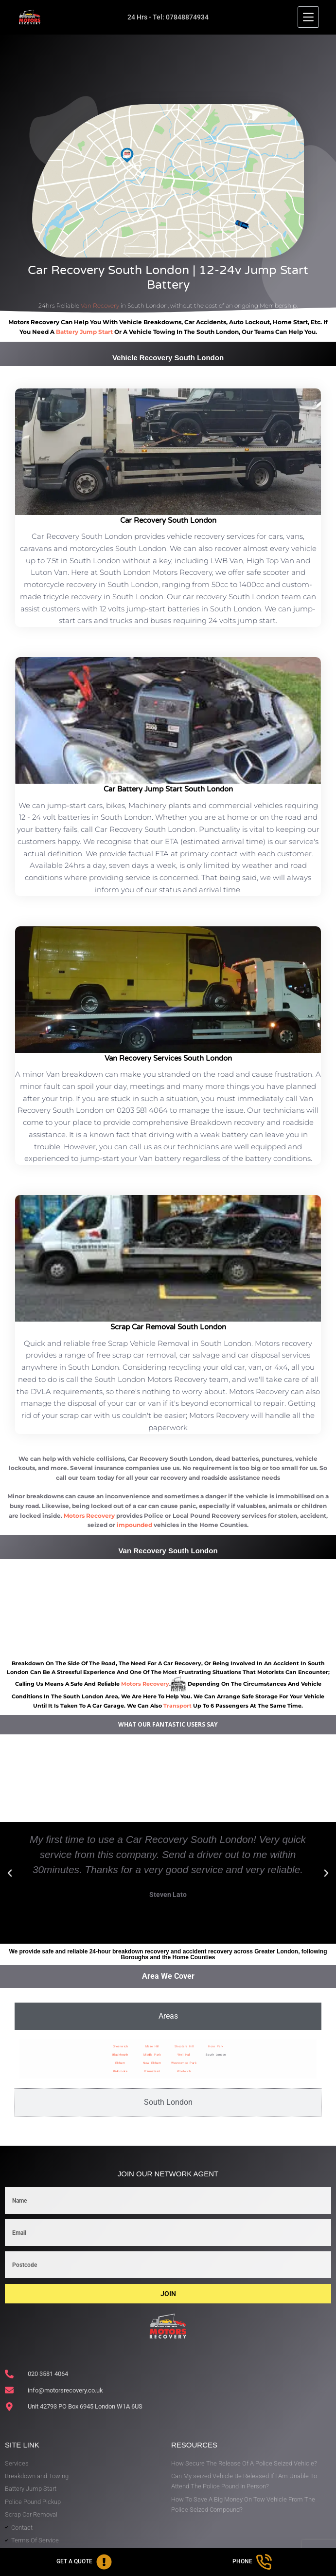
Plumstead (152, 2071)
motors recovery (145, 1683)
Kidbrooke (120, 2071)
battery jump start (84, 331)
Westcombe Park (183, 2062)
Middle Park (152, 2054)
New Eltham (152, 2062)
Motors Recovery (89, 1515)
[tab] (168, 2016)
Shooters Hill (184, 2046)
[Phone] (252, 2562)
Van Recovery (100, 305)
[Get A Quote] (83, 2562)
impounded (134, 1524)
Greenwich (120, 2046)
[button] (10, 1873)
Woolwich (184, 2071)
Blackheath (120, 2054)
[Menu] (308, 17)
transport (177, 1705)
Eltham (120, 2062)
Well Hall (184, 2054)
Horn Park (216, 2046)
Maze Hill (152, 2046)
